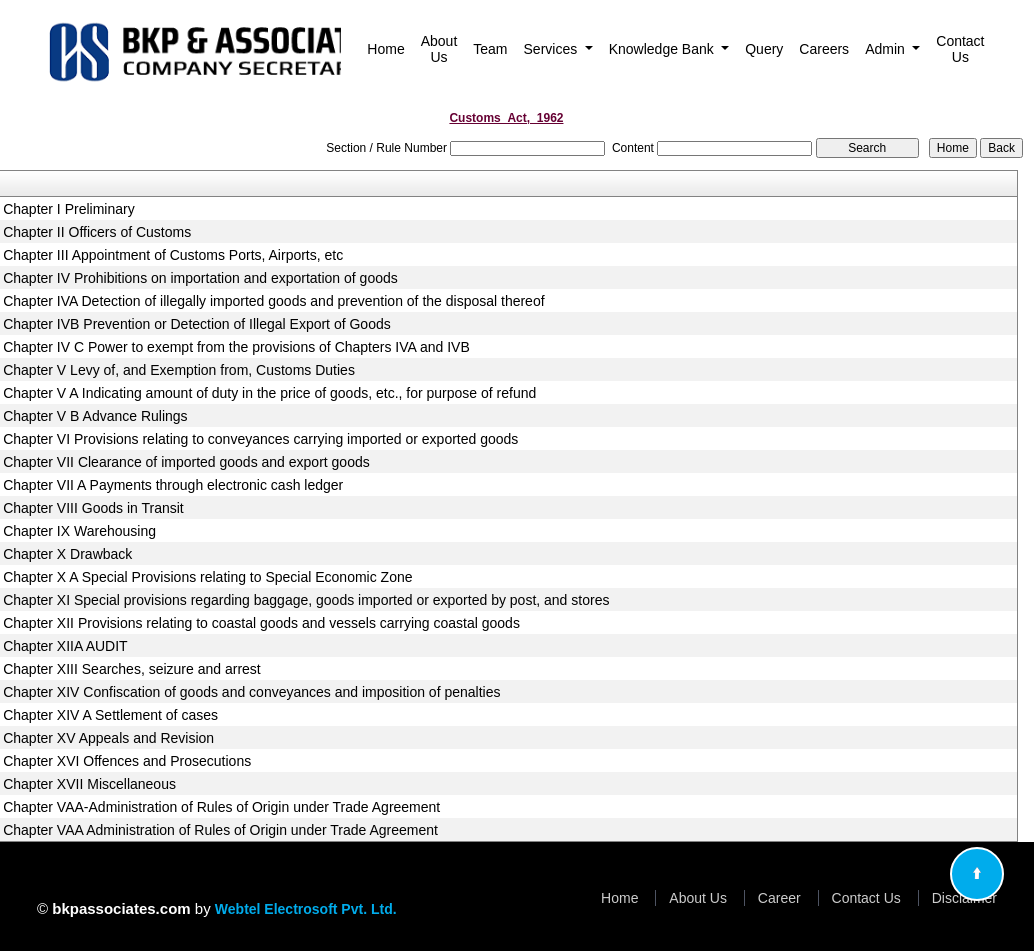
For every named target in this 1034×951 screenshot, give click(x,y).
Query (764, 49)
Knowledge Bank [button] (663, 49)
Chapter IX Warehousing (79, 531)
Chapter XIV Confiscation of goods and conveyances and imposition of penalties (251, 692)
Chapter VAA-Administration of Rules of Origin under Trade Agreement (221, 807)
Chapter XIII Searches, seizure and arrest (132, 669)
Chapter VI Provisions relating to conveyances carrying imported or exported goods (260, 439)
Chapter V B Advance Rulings (95, 416)
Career (779, 898)
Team (490, 49)
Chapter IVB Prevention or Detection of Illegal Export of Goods (197, 324)
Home (385, 49)
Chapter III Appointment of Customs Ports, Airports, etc (173, 255)
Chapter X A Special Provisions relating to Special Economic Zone (207, 577)
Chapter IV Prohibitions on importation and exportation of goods (200, 278)
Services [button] (553, 49)
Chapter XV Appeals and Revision (108, 738)
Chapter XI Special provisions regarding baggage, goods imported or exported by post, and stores (306, 600)
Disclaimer (964, 898)
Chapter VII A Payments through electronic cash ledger (173, 485)
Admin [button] (887, 49)
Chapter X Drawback (67, 554)
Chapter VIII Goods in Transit (93, 508)
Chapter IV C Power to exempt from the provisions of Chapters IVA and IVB (236, 347)
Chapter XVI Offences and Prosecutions (127, 761)
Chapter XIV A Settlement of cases (110, 715)
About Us (439, 49)
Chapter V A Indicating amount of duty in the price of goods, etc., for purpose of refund (269, 393)
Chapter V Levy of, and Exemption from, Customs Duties (179, 370)
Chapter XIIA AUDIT (65, 646)
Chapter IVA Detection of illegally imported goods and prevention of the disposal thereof (273, 301)
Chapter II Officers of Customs (97, 232)
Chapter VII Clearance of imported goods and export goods (186, 462)
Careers (824, 49)
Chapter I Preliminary (69, 209)
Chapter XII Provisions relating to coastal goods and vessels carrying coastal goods (261, 623)
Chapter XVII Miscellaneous (89, 784)
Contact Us (960, 49)
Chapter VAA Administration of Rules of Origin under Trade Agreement (220, 830)
